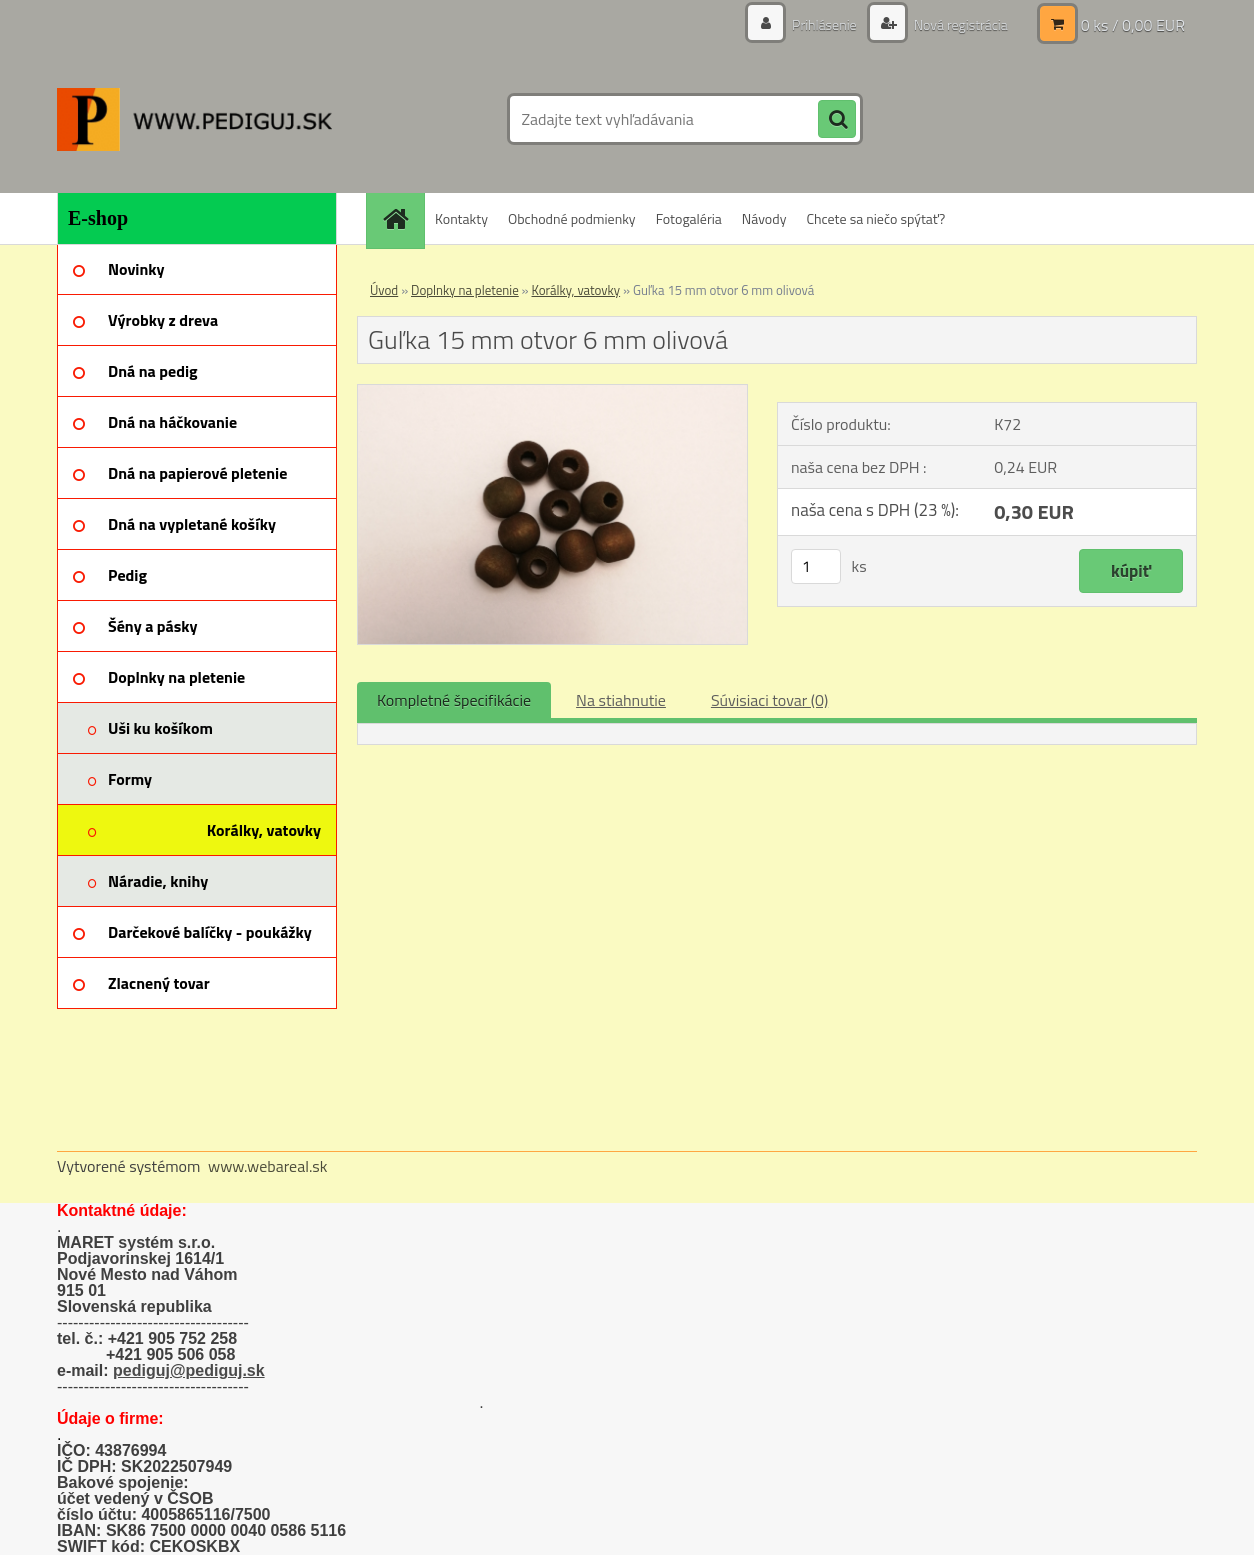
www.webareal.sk (268, 1166)
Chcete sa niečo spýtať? (875, 218)
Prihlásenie (824, 24)
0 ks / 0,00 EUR (1133, 25)
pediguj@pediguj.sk (189, 1370)
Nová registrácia (959, 24)
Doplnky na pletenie (465, 290)
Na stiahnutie (621, 700)
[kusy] (816, 566)
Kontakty (461, 218)
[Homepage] (402, 218)
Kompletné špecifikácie (454, 700)
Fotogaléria (689, 218)
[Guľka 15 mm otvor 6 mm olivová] (552, 393)
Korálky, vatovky (576, 290)
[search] (837, 120)
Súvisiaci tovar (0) (769, 700)
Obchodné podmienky (572, 218)
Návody (764, 218)
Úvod (384, 290)
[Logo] (194, 119)
